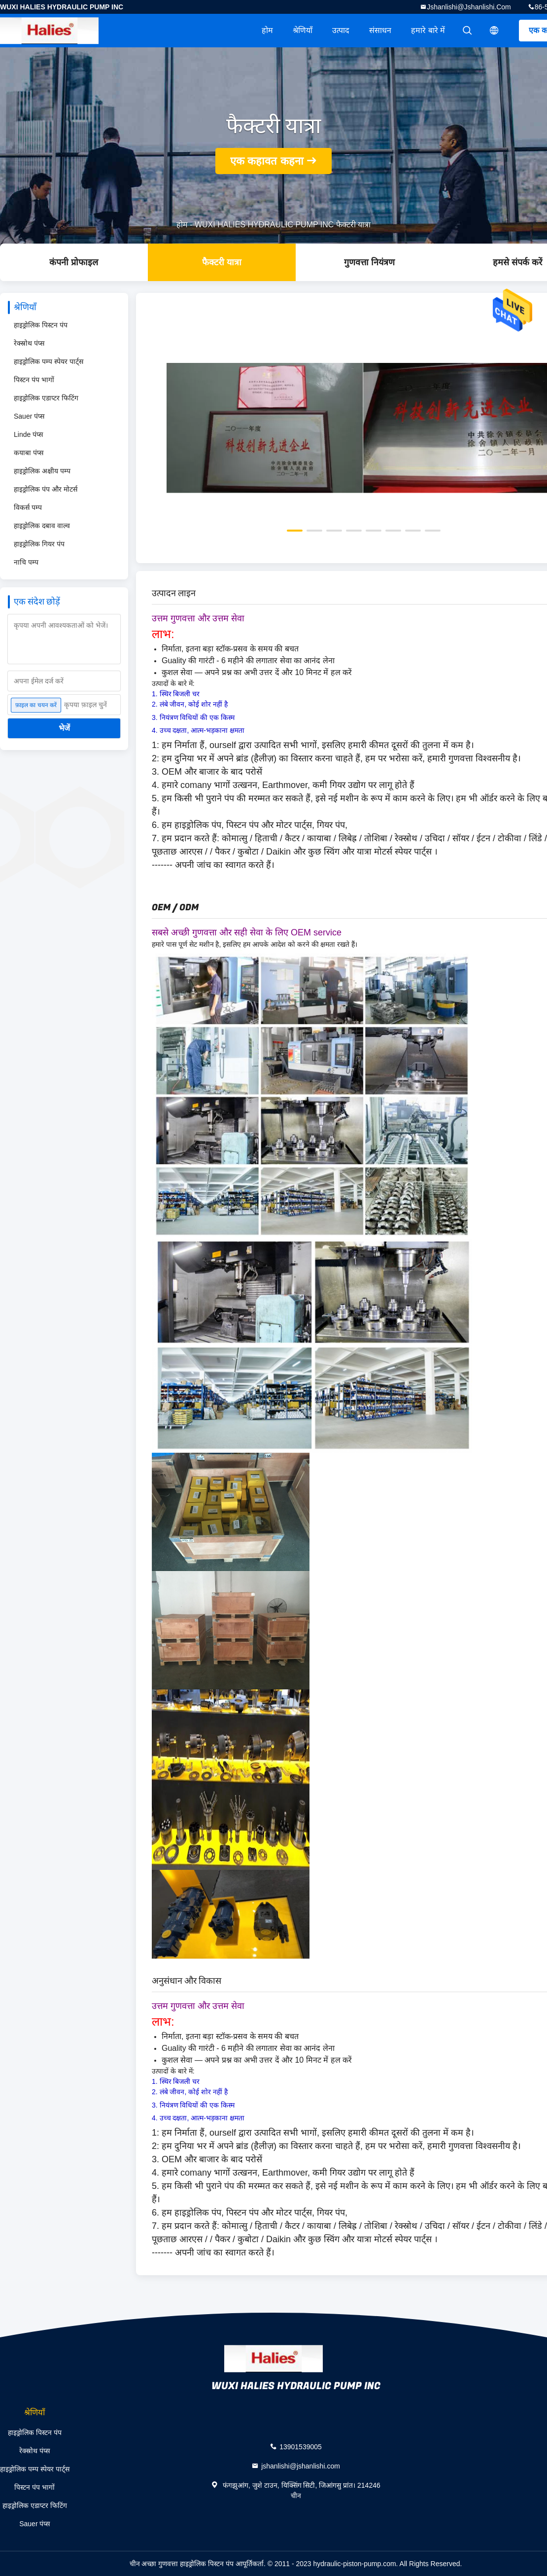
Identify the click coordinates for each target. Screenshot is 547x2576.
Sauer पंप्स (29, 416)
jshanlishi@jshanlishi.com (469, 7)
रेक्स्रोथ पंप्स (29, 343)
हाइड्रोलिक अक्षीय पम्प (42, 471)
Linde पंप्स (28, 434)
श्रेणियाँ (302, 30)
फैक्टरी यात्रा (221, 262)
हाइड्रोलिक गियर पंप (39, 544)
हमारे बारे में (428, 30)
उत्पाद (340, 30)
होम (267, 30)
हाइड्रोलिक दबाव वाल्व (42, 526)
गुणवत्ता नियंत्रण (369, 262)
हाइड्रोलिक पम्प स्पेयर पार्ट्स (48, 361)
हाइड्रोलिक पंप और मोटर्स (45, 489)
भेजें (64, 728)
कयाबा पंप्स (28, 453)
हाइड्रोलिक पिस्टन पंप (41, 325)
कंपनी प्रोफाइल (73, 262)
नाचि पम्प (26, 562)
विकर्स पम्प (28, 507)
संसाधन (380, 30)
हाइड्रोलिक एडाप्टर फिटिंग (46, 398)
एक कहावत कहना (266, 161)
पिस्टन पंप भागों (34, 380)
